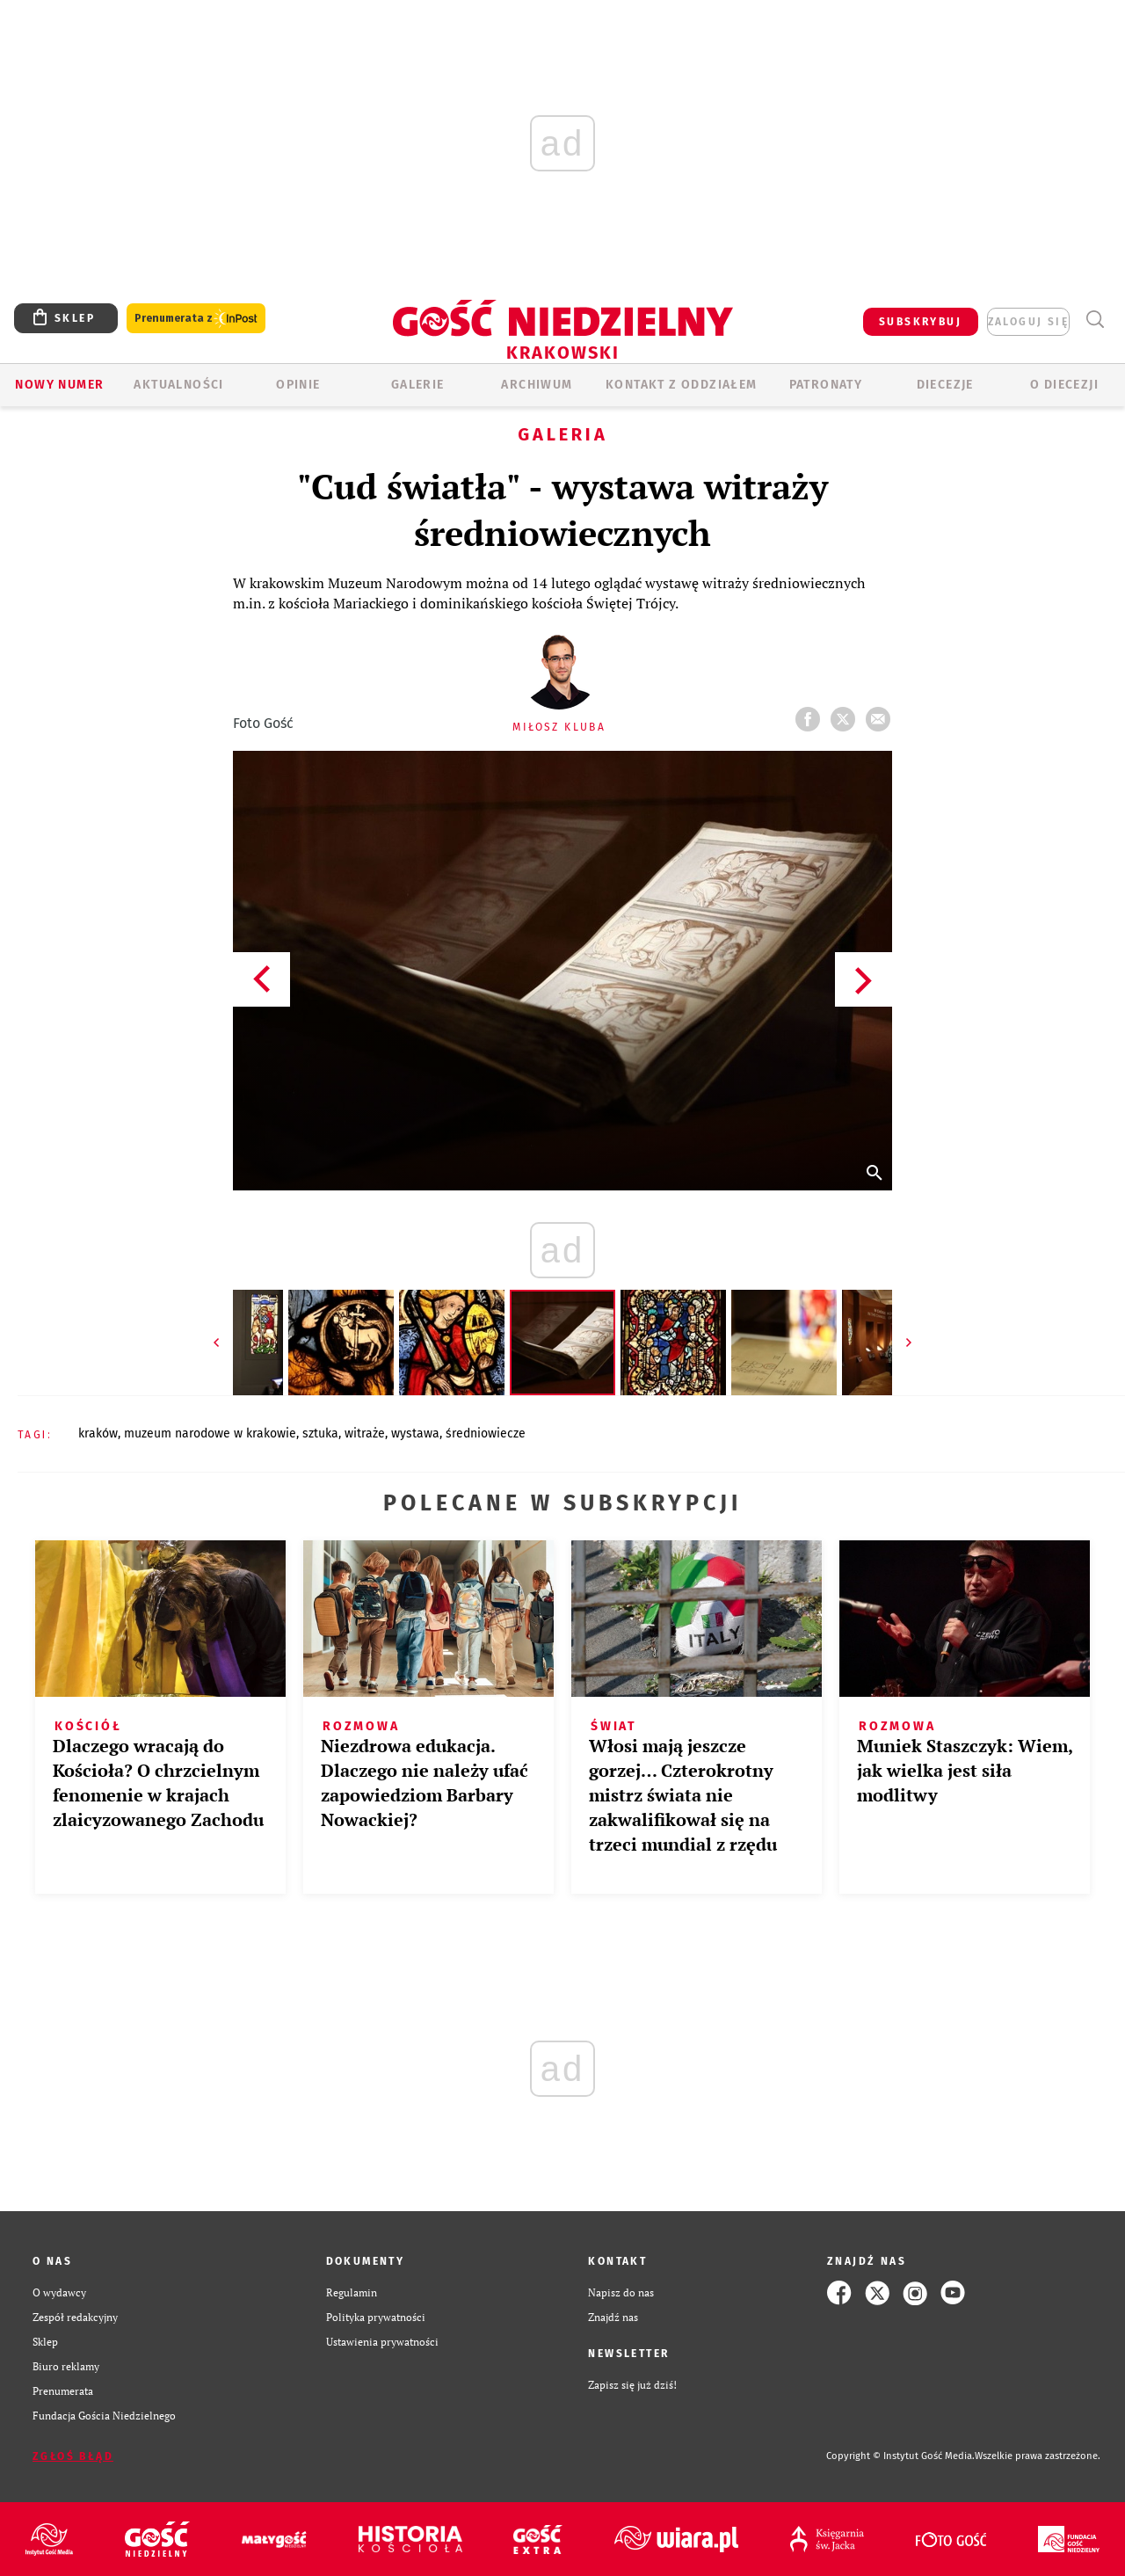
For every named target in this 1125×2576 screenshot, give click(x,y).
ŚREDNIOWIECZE (486, 1433)
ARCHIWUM (536, 384)
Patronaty (826, 384)
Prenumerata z (196, 319)
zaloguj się (1028, 322)
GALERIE (418, 384)
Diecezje (945, 384)
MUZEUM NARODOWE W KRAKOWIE (210, 1433)
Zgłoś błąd (73, 2456)
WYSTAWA (415, 1433)
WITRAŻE (365, 1433)
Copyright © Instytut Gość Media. (900, 2456)
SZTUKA (320, 1433)
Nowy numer (59, 384)
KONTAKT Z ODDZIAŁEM (682, 384)
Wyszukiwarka (1094, 319)
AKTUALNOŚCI (178, 384)
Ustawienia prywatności (382, 2341)
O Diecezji (1064, 384)
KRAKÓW (98, 1433)
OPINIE (298, 384)
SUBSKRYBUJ (920, 322)
